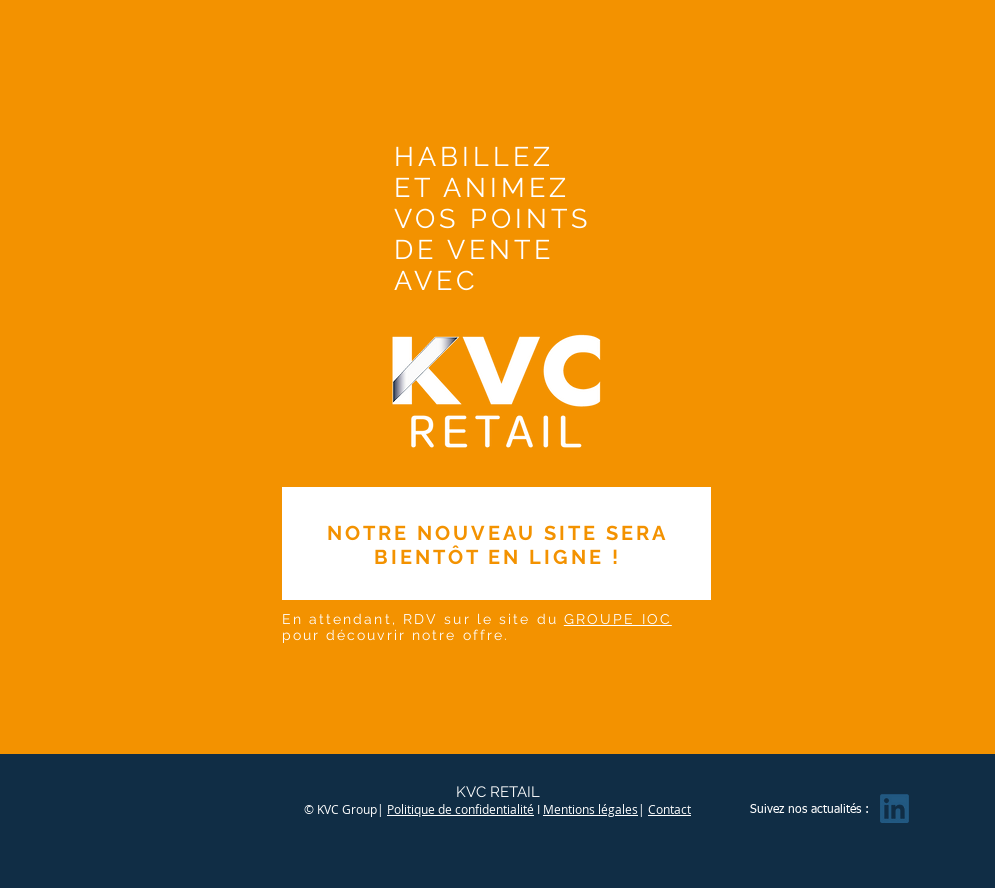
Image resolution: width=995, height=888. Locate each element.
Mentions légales (590, 809)
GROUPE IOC (618, 619)
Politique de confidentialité (460, 809)
